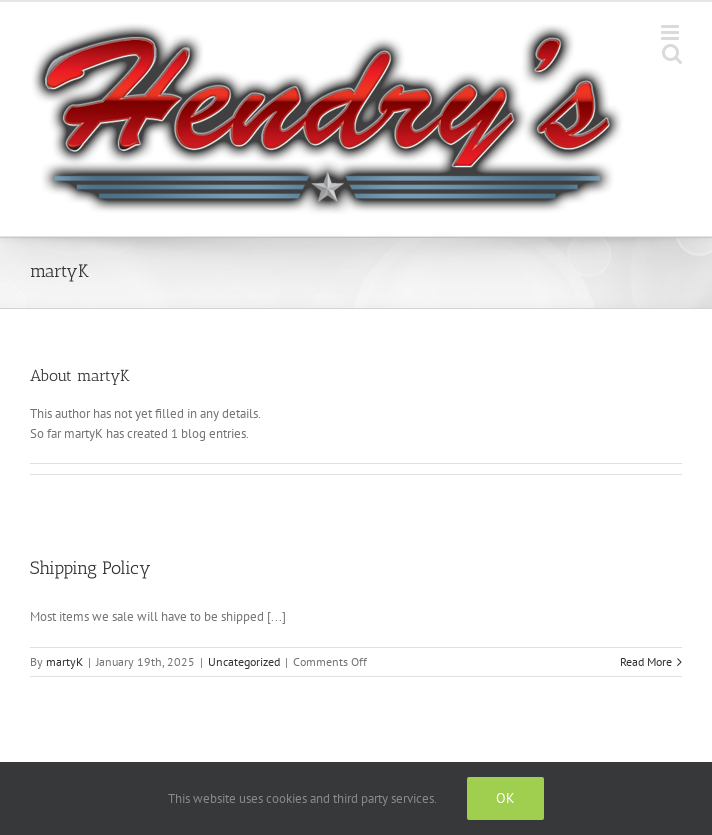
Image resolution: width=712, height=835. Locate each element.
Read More (646, 661)
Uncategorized (244, 661)
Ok (505, 798)
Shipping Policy (90, 568)
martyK (64, 661)
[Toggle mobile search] (672, 53)
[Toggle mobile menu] (671, 32)
